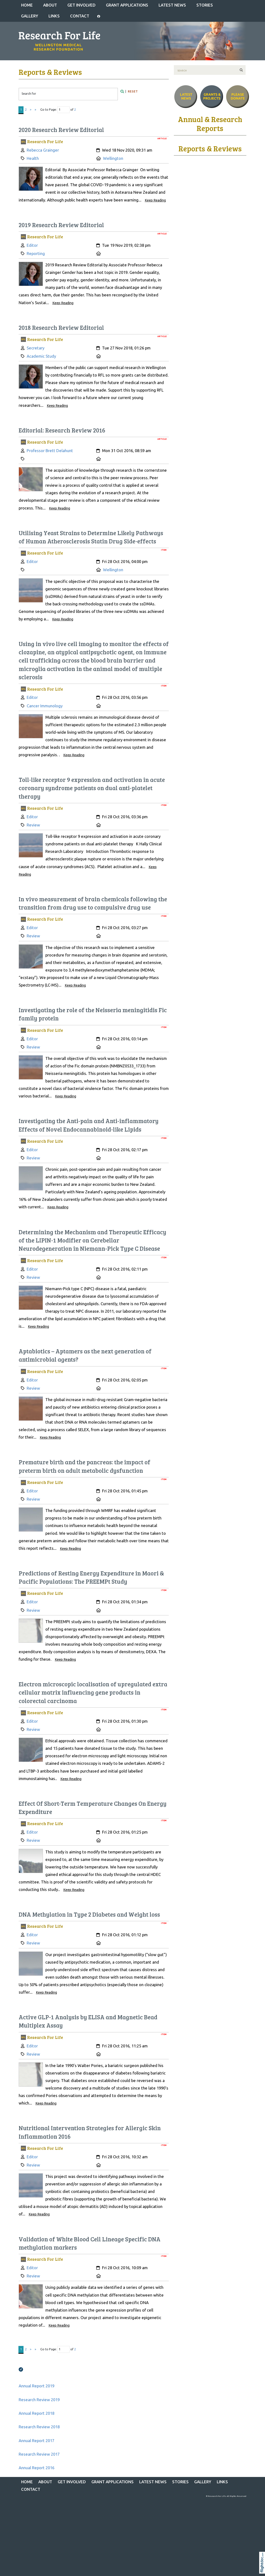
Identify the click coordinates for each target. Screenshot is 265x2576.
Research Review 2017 (39, 2454)
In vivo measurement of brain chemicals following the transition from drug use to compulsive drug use (93, 903)
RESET (133, 91)
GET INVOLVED (81, 5)
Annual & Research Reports (210, 123)
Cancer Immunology (45, 705)
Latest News (172, 5)
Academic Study (41, 356)
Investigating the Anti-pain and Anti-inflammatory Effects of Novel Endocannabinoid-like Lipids (89, 1125)
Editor (32, 245)
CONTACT (79, 16)
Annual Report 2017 (36, 2440)
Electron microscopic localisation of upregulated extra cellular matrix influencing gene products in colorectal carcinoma (93, 1692)
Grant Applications (127, 5)
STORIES (204, 5)
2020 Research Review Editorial (61, 130)
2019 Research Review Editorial (61, 225)
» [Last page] (35, 109)
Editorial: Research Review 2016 (62, 430)
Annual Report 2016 (36, 2467)
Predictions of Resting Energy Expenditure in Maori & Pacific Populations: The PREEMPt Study (91, 1577)
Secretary (35, 348)
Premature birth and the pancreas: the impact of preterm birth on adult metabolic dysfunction (84, 1466)
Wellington (113, 158)
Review (33, 825)
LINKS (54, 16)
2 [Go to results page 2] (26, 109)
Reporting (36, 253)
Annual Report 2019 (36, 2385)
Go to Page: (48, 109)
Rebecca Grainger (43, 150)
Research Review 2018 (39, 2426)
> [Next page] (31, 109)
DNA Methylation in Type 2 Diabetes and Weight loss (89, 1914)
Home (27, 5)
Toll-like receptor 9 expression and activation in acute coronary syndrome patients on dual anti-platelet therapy (92, 788)
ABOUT (50, 5)
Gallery (29, 16)
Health (33, 158)
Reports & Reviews (210, 148)
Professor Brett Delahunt (50, 450)
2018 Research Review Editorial (61, 328)
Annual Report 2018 (36, 2413)
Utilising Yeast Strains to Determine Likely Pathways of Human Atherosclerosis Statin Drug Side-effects (91, 537)
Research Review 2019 (39, 2399)
